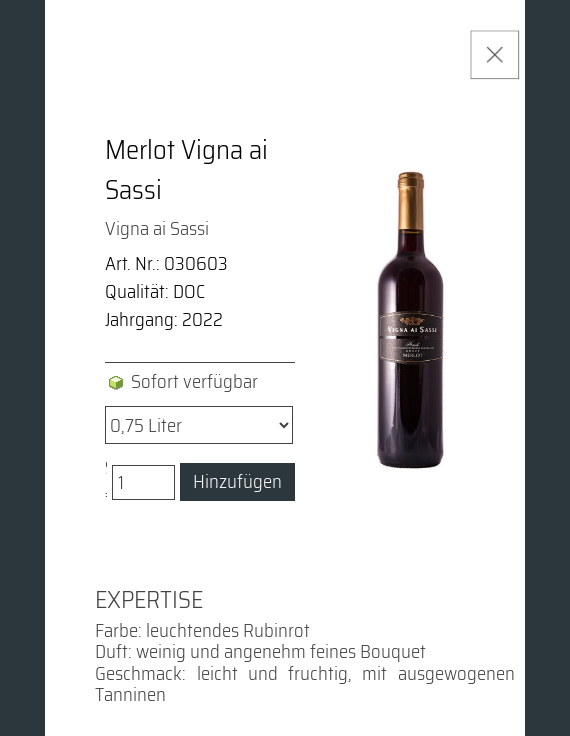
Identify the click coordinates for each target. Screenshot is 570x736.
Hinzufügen (237, 481)
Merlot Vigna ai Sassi (186, 170)
